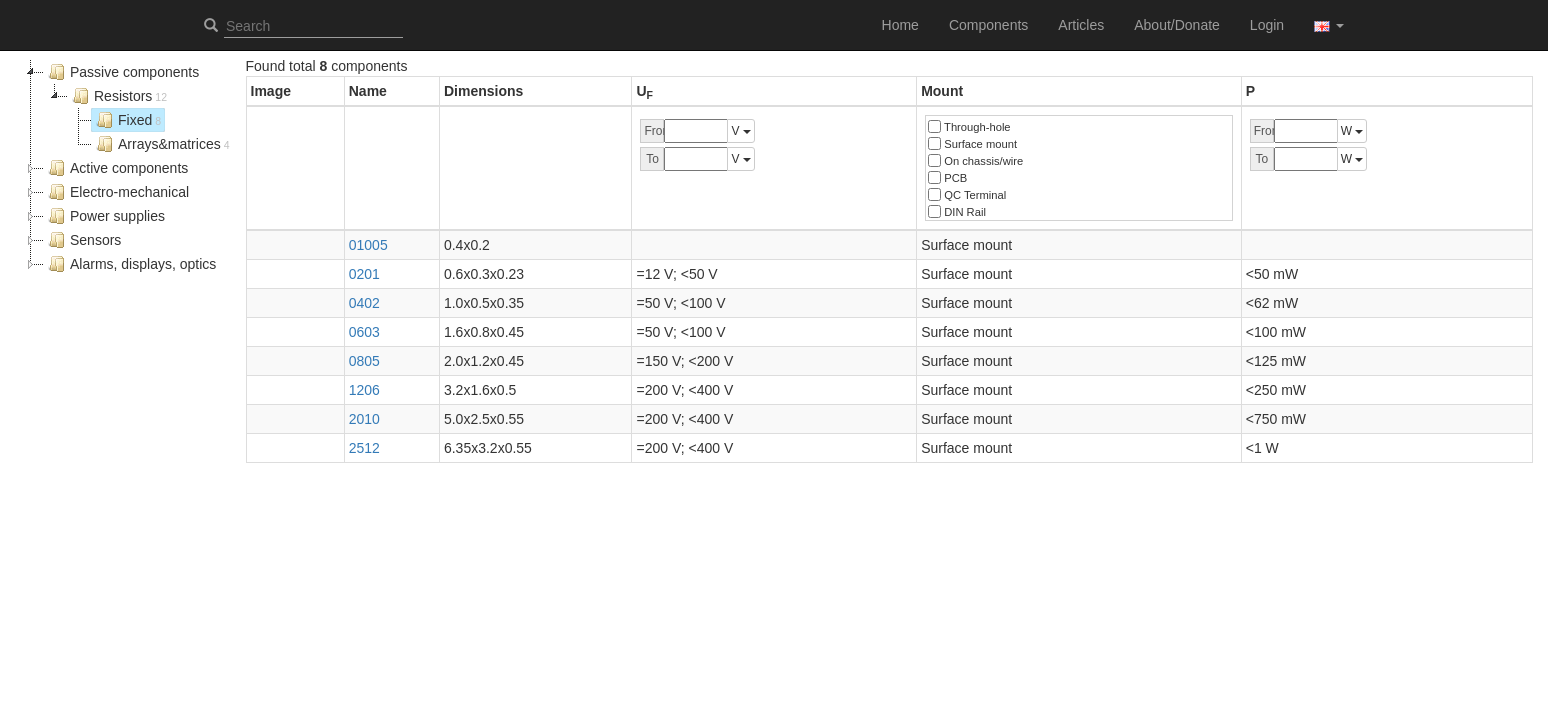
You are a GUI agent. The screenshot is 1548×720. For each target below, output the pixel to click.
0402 (364, 303)
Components (988, 25)
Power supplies (104, 216)
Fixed (126, 120)
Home (900, 25)
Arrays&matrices (161, 144)
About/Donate (1177, 25)
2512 (364, 448)
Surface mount (972, 143)
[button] (1329, 25)
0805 (364, 361)
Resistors (117, 96)
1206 (364, 390)
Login (1267, 25)
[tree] (126, 168)
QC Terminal (967, 194)
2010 (364, 419)
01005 (368, 245)
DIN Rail (957, 211)
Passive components (121, 72)
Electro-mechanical (116, 192)
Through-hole (969, 126)
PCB (947, 177)
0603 (364, 332)
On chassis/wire (975, 160)
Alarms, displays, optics (130, 264)
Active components (116, 168)
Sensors (82, 240)
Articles (1081, 25)
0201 (364, 274)
